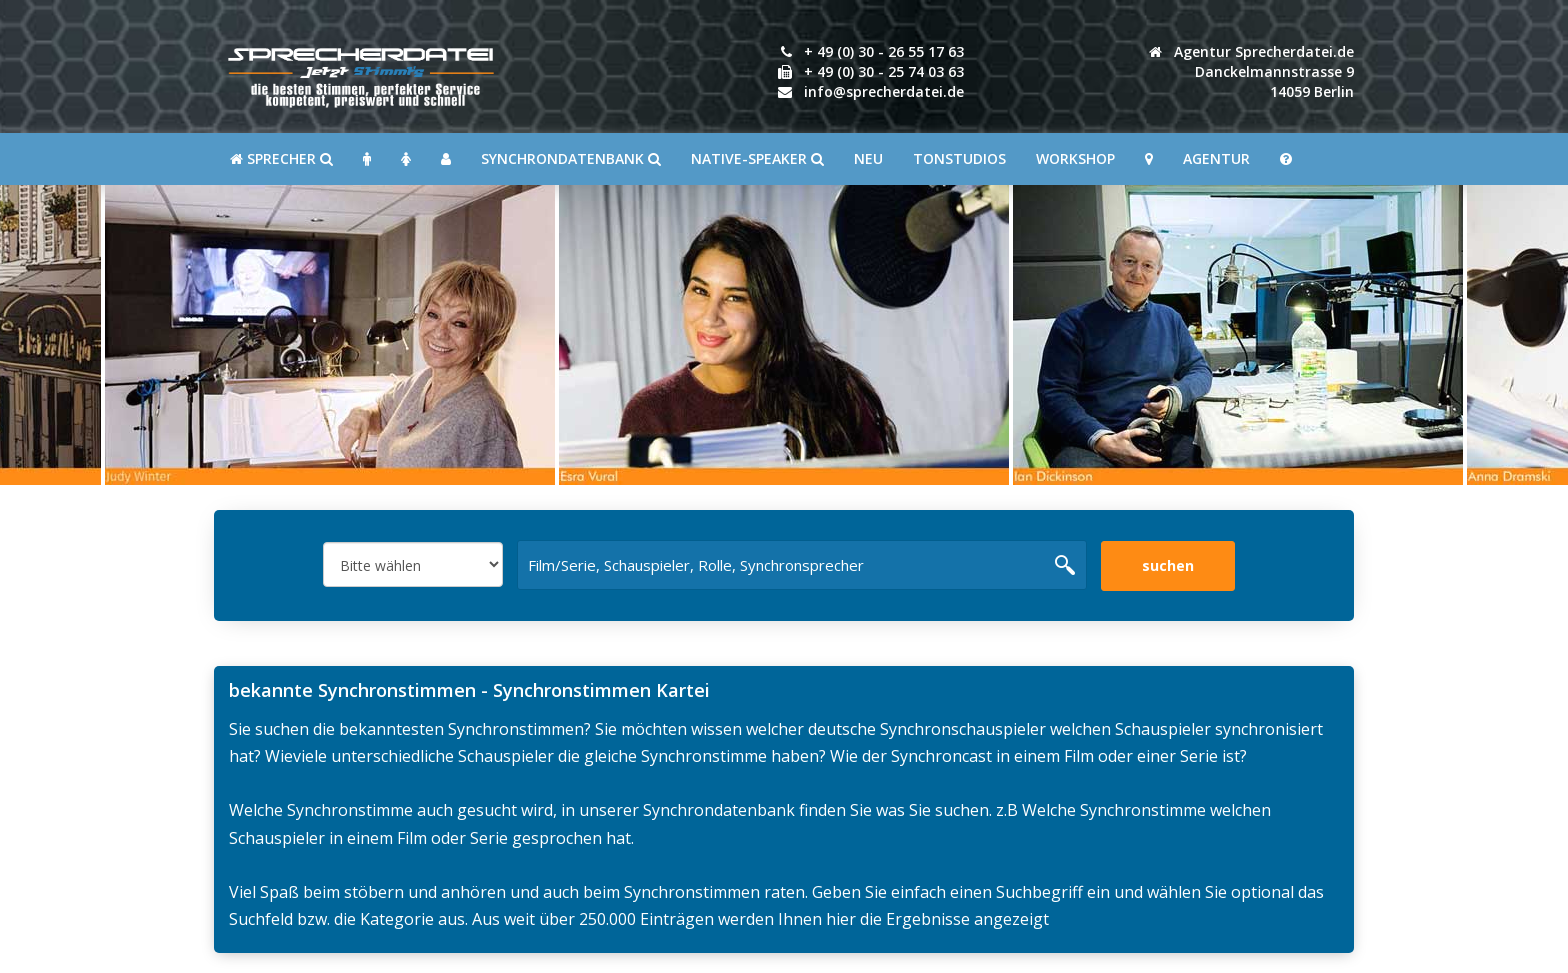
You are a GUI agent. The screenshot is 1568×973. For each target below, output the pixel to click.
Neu (868, 158)
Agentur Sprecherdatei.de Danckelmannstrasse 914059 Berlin (1251, 71)
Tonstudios (959, 158)
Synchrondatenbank (571, 158)
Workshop (1075, 158)
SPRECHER (281, 158)
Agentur (1216, 158)
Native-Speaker (757, 158)
